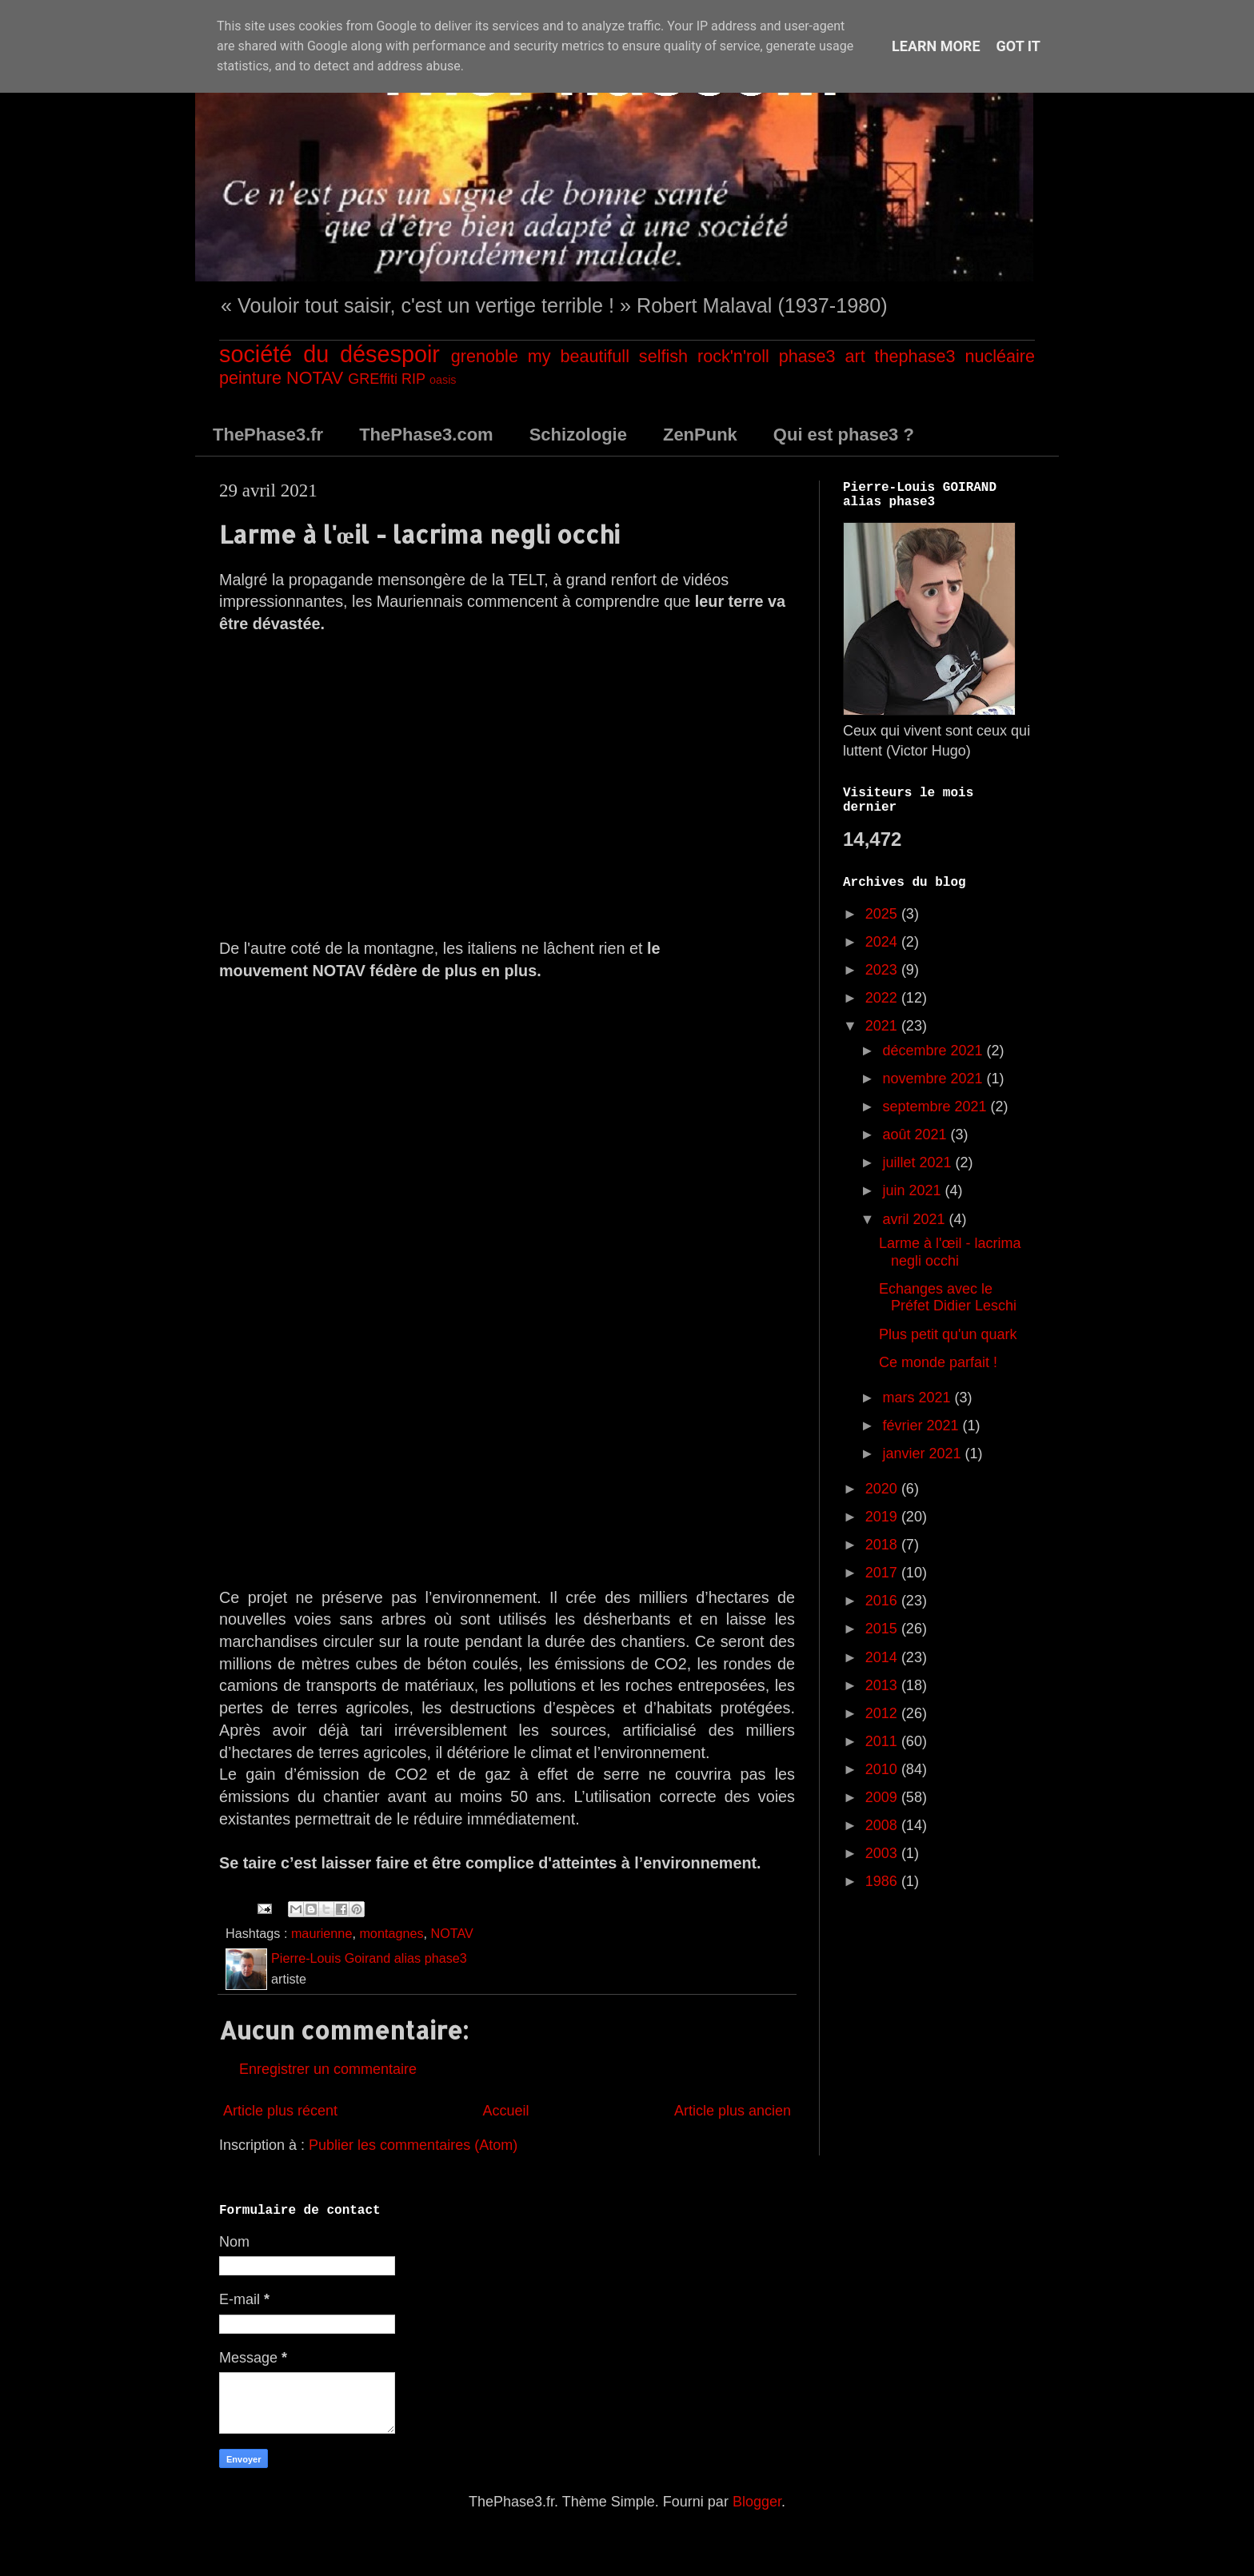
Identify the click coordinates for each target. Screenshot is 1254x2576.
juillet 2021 (918, 1162)
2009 (883, 1797)
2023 (883, 970)
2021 (883, 1026)
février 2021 (922, 1426)
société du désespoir (329, 354)
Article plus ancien (732, 2111)
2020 (883, 1489)
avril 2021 (915, 1219)
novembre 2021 (934, 1079)
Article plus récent (280, 2111)
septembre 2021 (936, 1107)
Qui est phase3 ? (843, 435)
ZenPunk (700, 435)
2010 (883, 1769)
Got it (1018, 46)
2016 (883, 1601)
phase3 (807, 356)
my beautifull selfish (608, 356)
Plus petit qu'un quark (948, 1334)
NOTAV (314, 378)
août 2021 (916, 1134)
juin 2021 (913, 1190)
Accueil (505, 2111)
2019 (883, 1517)
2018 (883, 1545)
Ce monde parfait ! (938, 1362)
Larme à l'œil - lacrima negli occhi (949, 1252)
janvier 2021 (923, 1453)
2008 (883, 1825)
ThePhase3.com (426, 435)
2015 (883, 1629)
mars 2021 (918, 1398)
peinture (250, 378)
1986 (883, 1881)
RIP (413, 379)
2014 (883, 1657)
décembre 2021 (934, 1051)
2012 (883, 1713)
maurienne (322, 1933)
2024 (883, 942)
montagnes (391, 1933)
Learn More (936, 46)
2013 (883, 1685)
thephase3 (915, 356)
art (855, 356)
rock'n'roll (733, 356)
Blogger (757, 2502)
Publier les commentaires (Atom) (413, 2145)
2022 (883, 998)
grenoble (484, 356)
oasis (443, 379)
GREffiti (372, 379)
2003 (883, 1853)
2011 (883, 1741)
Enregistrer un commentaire (328, 2069)
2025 (883, 914)
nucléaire (999, 356)
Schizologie (578, 435)
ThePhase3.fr (268, 435)
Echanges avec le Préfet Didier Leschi (947, 1297)
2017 (883, 1573)
